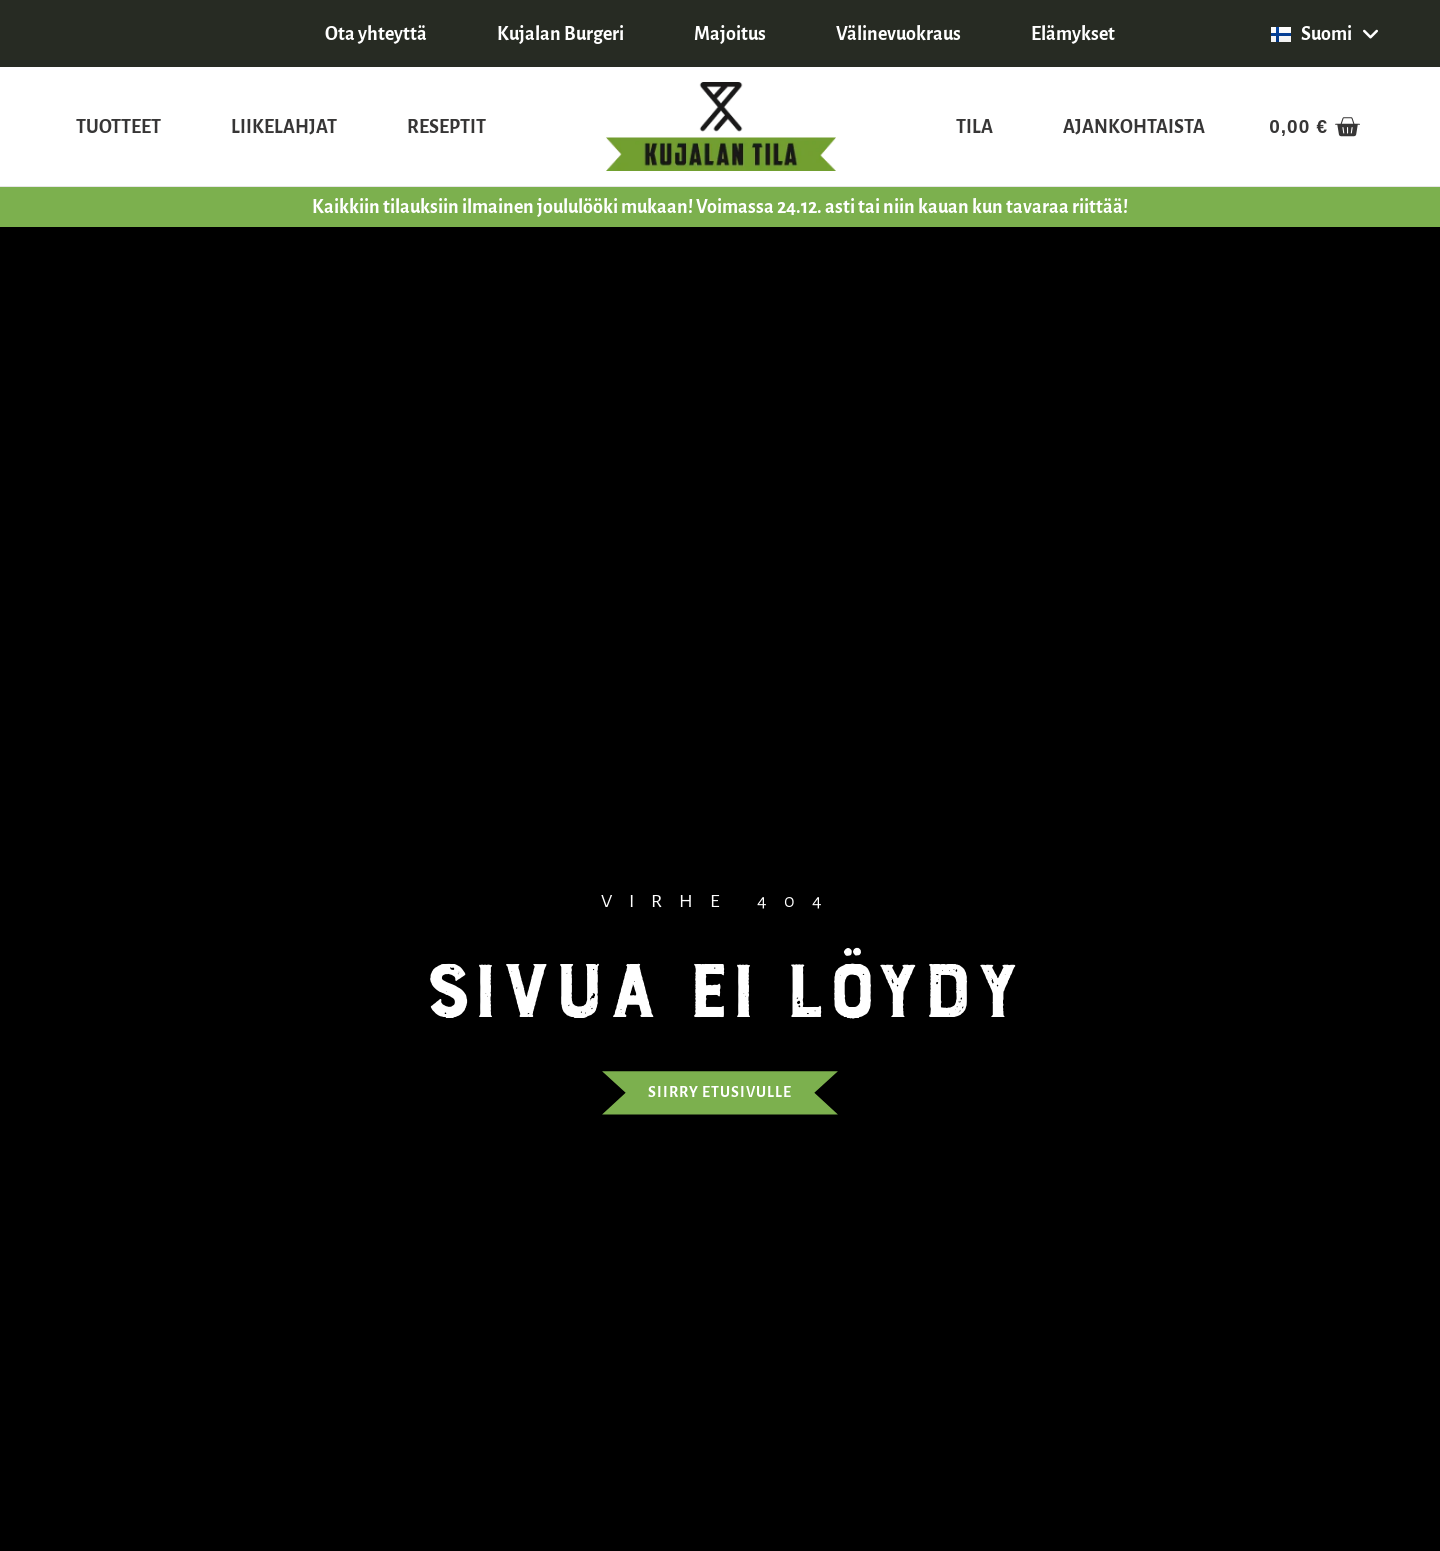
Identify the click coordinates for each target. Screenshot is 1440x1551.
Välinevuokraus (898, 34)
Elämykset (1073, 34)
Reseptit (446, 127)
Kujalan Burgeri (560, 34)
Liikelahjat (284, 127)
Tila (974, 127)
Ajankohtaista (1134, 127)
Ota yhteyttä (376, 34)
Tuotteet (118, 127)
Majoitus (730, 34)
